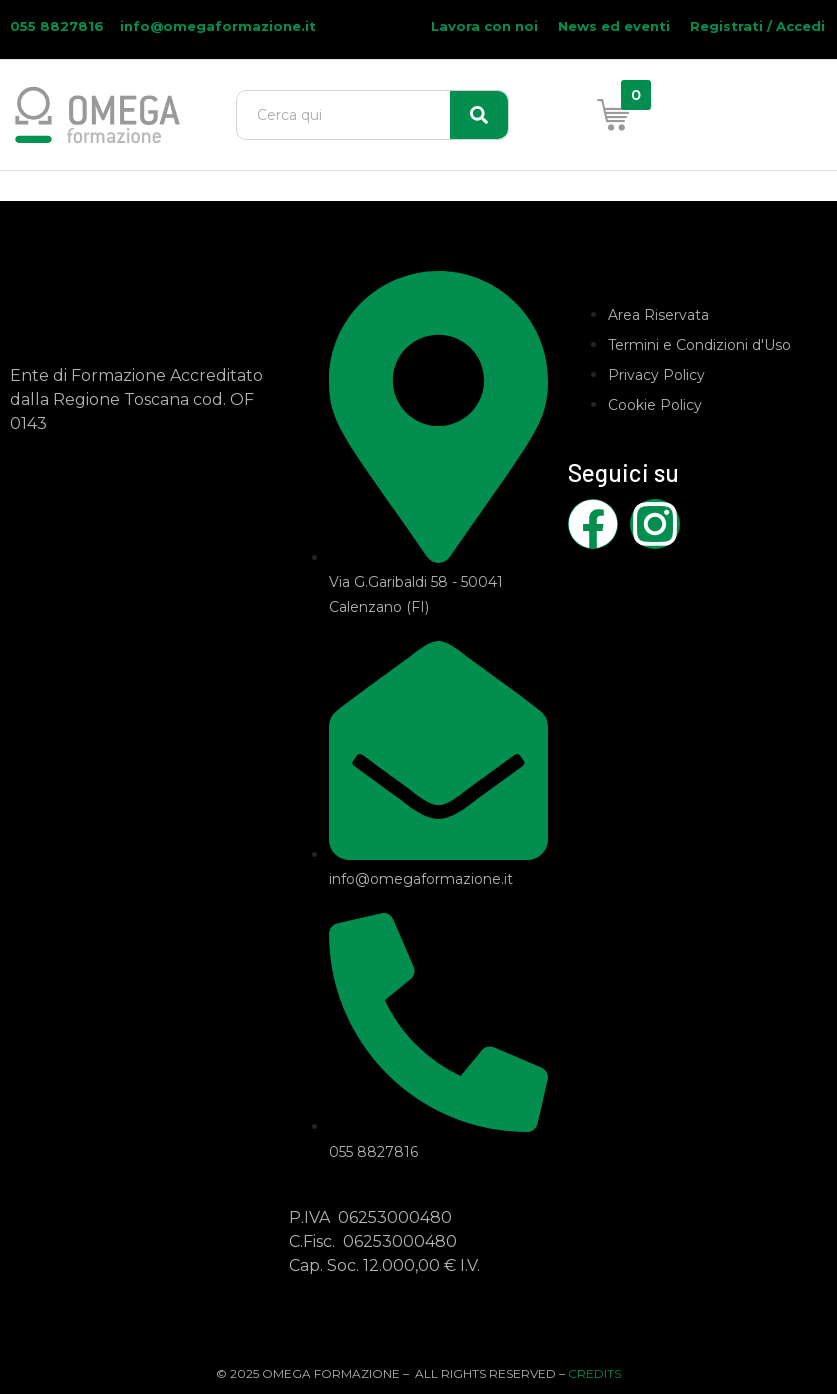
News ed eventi (614, 26)
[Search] (479, 115)
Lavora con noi (484, 26)
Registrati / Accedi (757, 26)
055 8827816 (59, 26)
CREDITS (594, 1373)
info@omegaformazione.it (218, 26)
